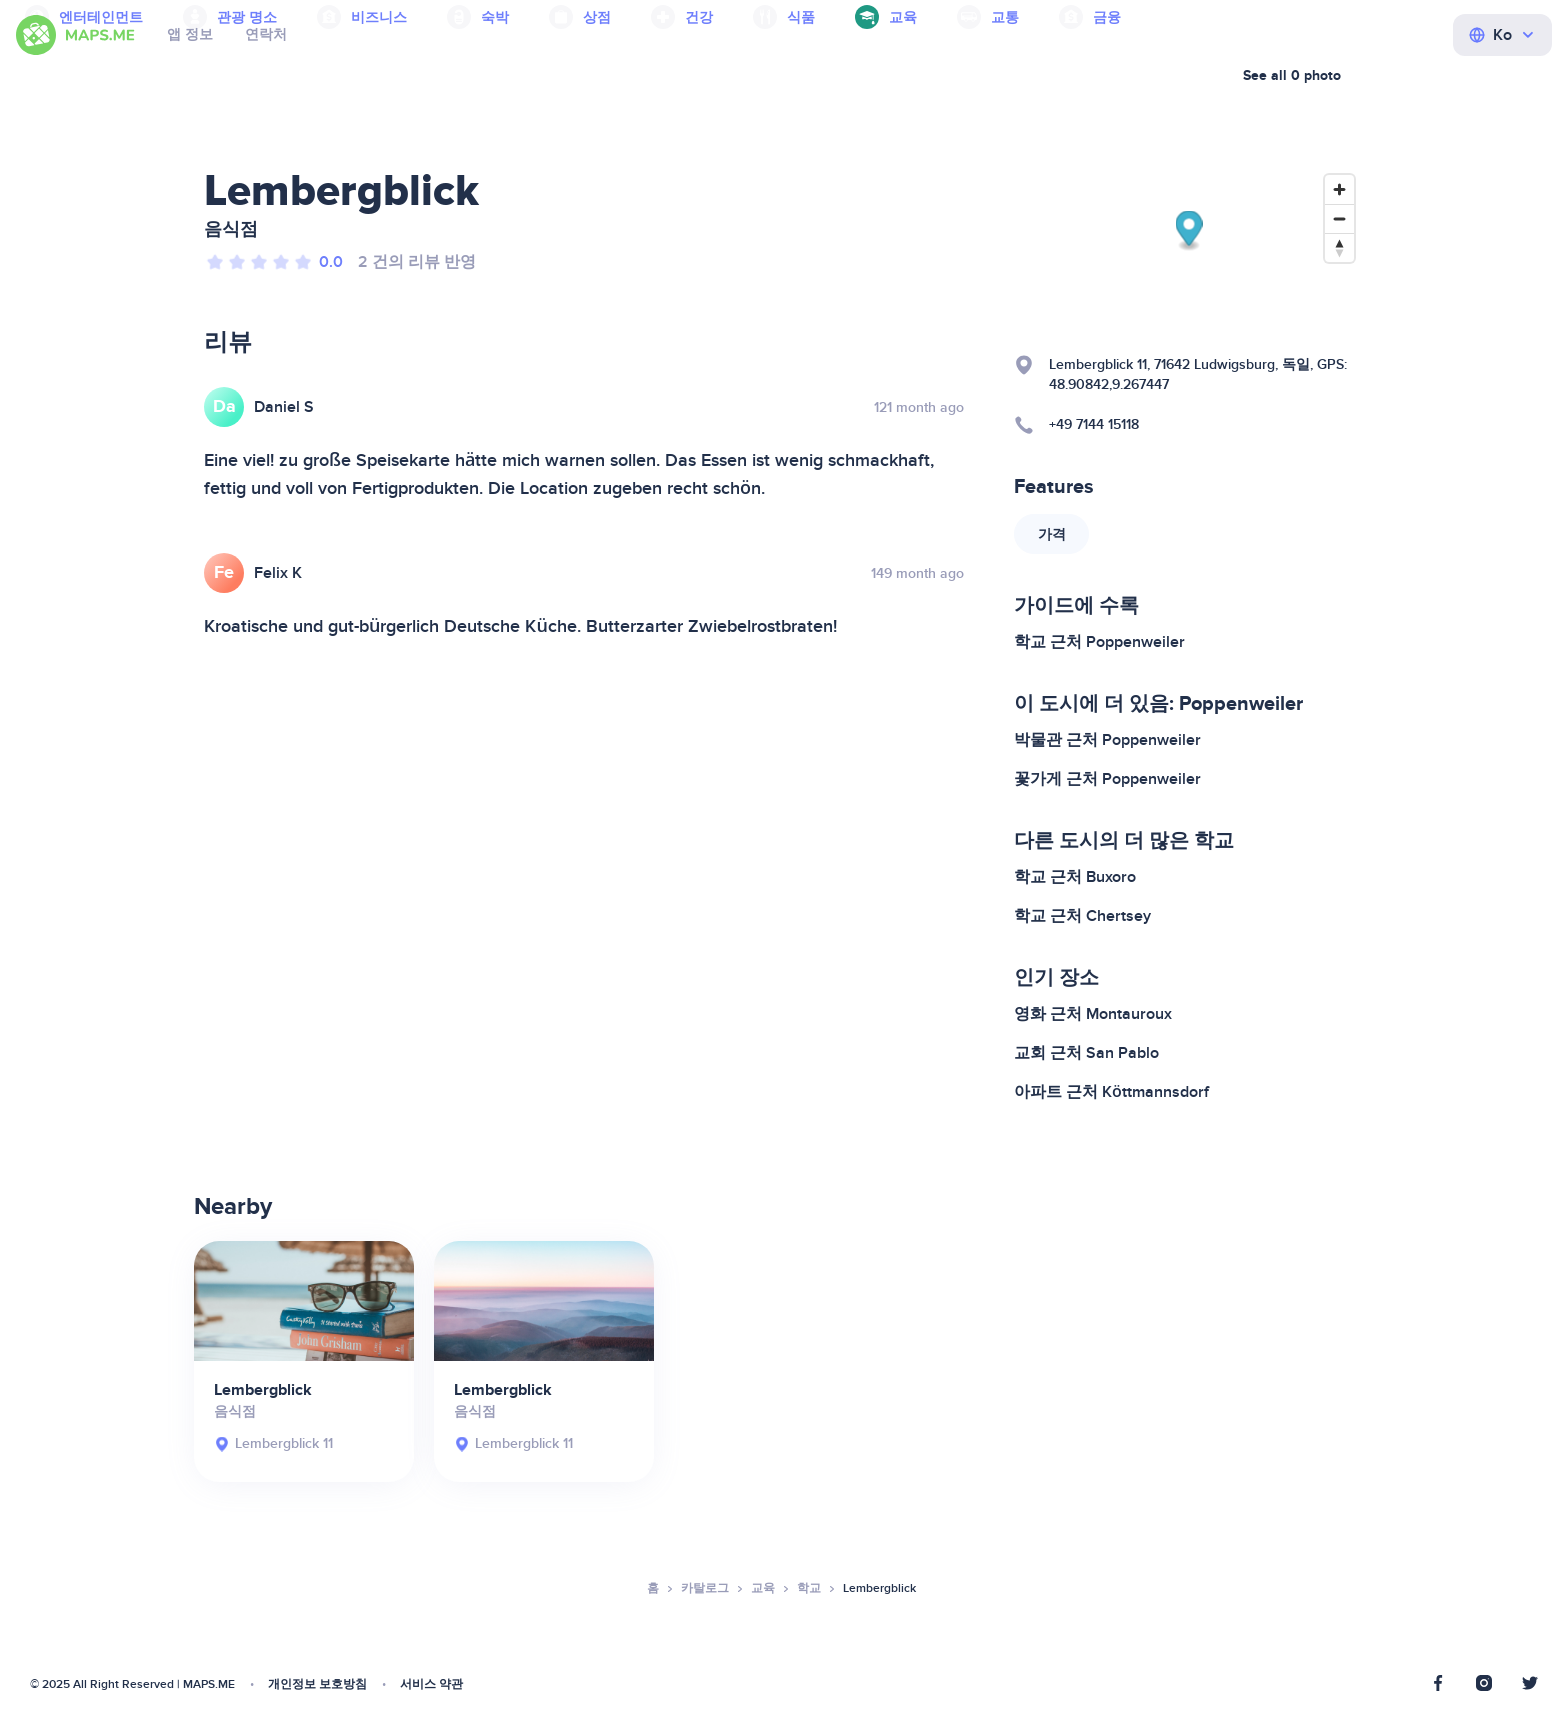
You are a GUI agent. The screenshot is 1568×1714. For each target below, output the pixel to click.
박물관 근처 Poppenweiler (1107, 740)
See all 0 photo (1292, 75)
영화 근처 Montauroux (1093, 1014)
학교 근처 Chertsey (1082, 916)
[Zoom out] (1339, 218)
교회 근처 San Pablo (1086, 1053)
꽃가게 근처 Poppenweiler (1107, 779)
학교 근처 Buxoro (1075, 877)
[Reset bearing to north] (1339, 247)
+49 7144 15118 (1094, 424)
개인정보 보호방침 (317, 1684)
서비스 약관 (431, 1684)
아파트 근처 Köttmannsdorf (1111, 1092)
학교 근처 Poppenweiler (1099, 642)
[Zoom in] (1339, 189)
